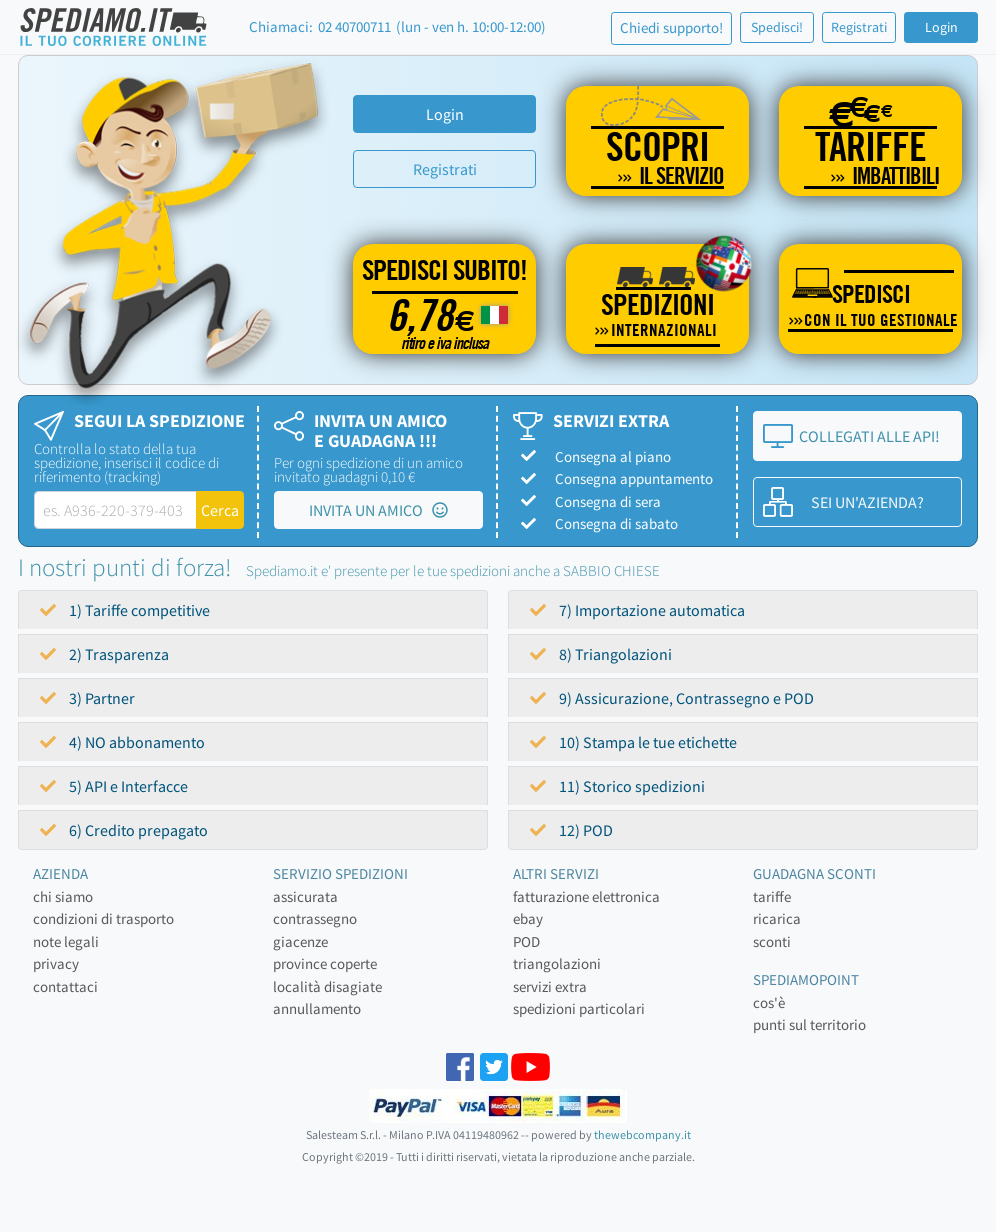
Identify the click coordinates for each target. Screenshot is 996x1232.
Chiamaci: (281, 26)
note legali (66, 941)
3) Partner (87, 698)
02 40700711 (354, 26)
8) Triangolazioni (601, 654)
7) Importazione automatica (637, 610)
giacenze (300, 941)
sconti (772, 941)
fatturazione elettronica (586, 896)
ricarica (777, 918)
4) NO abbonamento (122, 742)
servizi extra (550, 986)
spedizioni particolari (579, 1008)
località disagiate (327, 986)
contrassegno (315, 918)
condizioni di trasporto (103, 918)
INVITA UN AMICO (378, 510)
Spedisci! (777, 27)
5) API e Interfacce (114, 786)
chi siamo (63, 896)
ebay (528, 918)
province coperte (325, 963)
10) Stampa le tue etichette (633, 742)
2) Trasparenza (104, 654)
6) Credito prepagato (124, 830)
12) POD (571, 830)
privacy (56, 963)
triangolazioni (557, 963)
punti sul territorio (809, 1024)
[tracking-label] (115, 510)
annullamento (317, 1008)
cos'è (769, 1002)
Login (941, 27)
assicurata (305, 896)
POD (526, 941)
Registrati (859, 27)
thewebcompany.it (642, 1134)
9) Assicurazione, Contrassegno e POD (672, 698)
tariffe (772, 896)
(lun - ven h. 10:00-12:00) (471, 26)
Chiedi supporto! (671, 27)
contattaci (65, 986)
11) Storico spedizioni (617, 786)
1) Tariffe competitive (125, 610)
